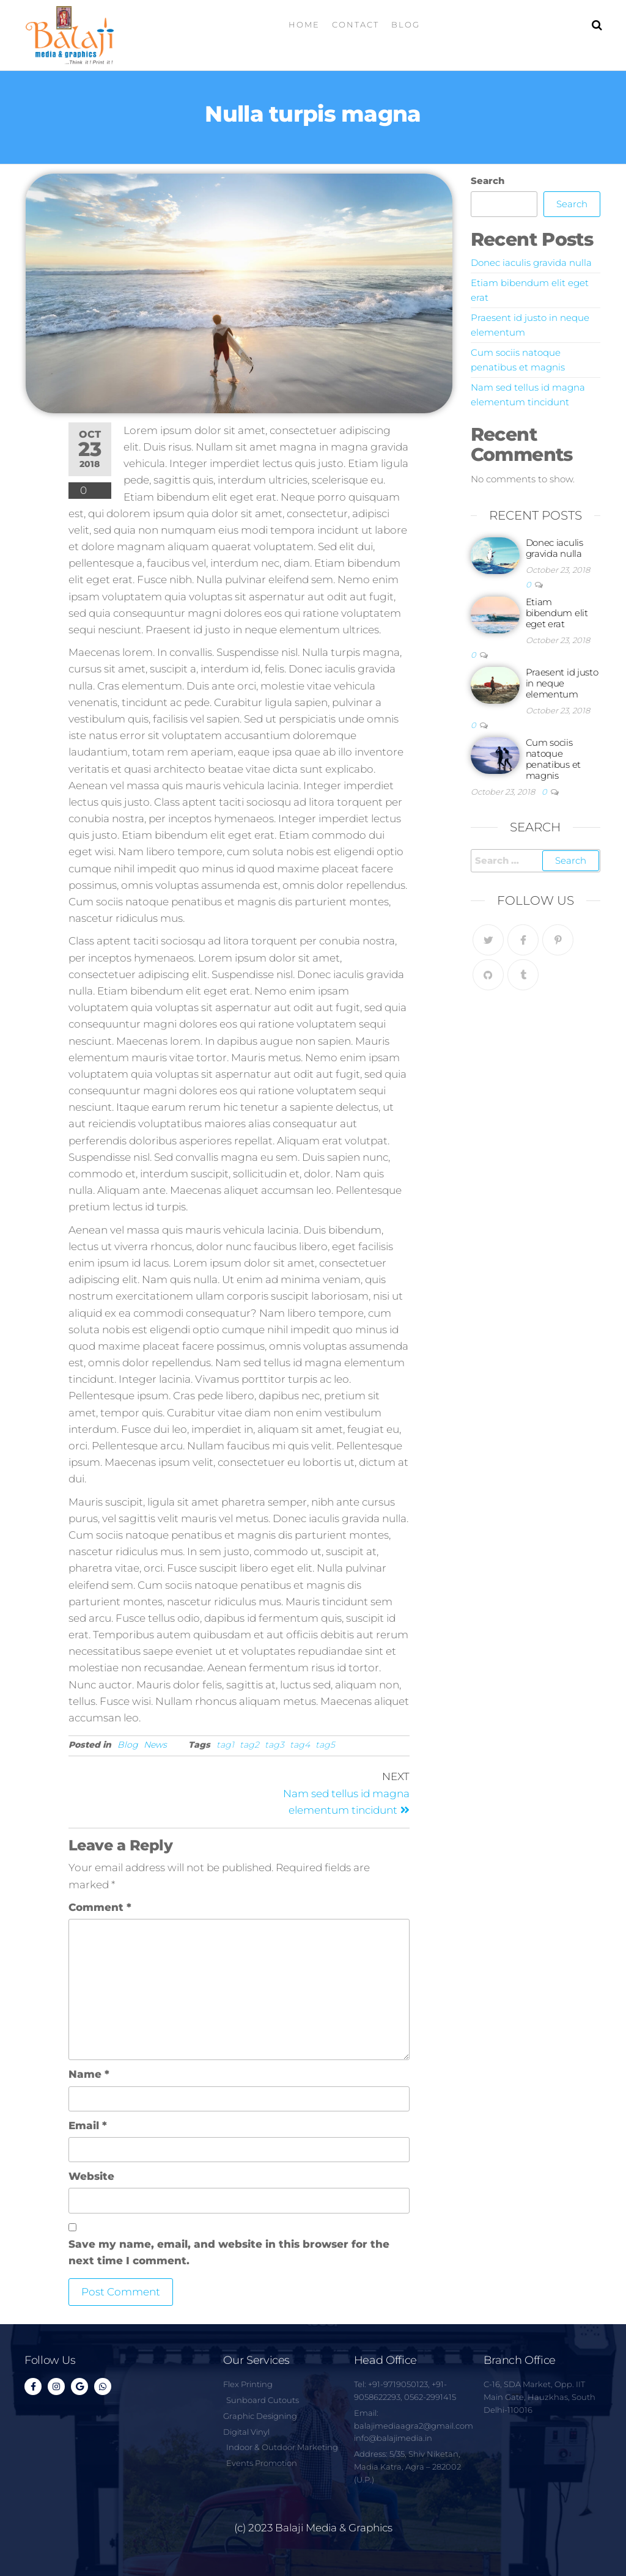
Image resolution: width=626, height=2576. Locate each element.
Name (88, 2074)
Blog (405, 24)
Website (91, 2176)
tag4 (300, 1744)
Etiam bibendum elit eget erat (557, 613)
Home (304, 24)
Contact (355, 24)
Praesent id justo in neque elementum (562, 683)
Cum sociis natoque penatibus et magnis (553, 759)
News (155, 1744)
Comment (99, 1907)
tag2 (249, 1744)
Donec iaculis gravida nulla (531, 262)
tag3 (274, 1744)
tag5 (325, 1744)
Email (87, 2125)
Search (487, 180)
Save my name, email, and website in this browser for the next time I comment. (228, 2252)
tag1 (225, 1744)
